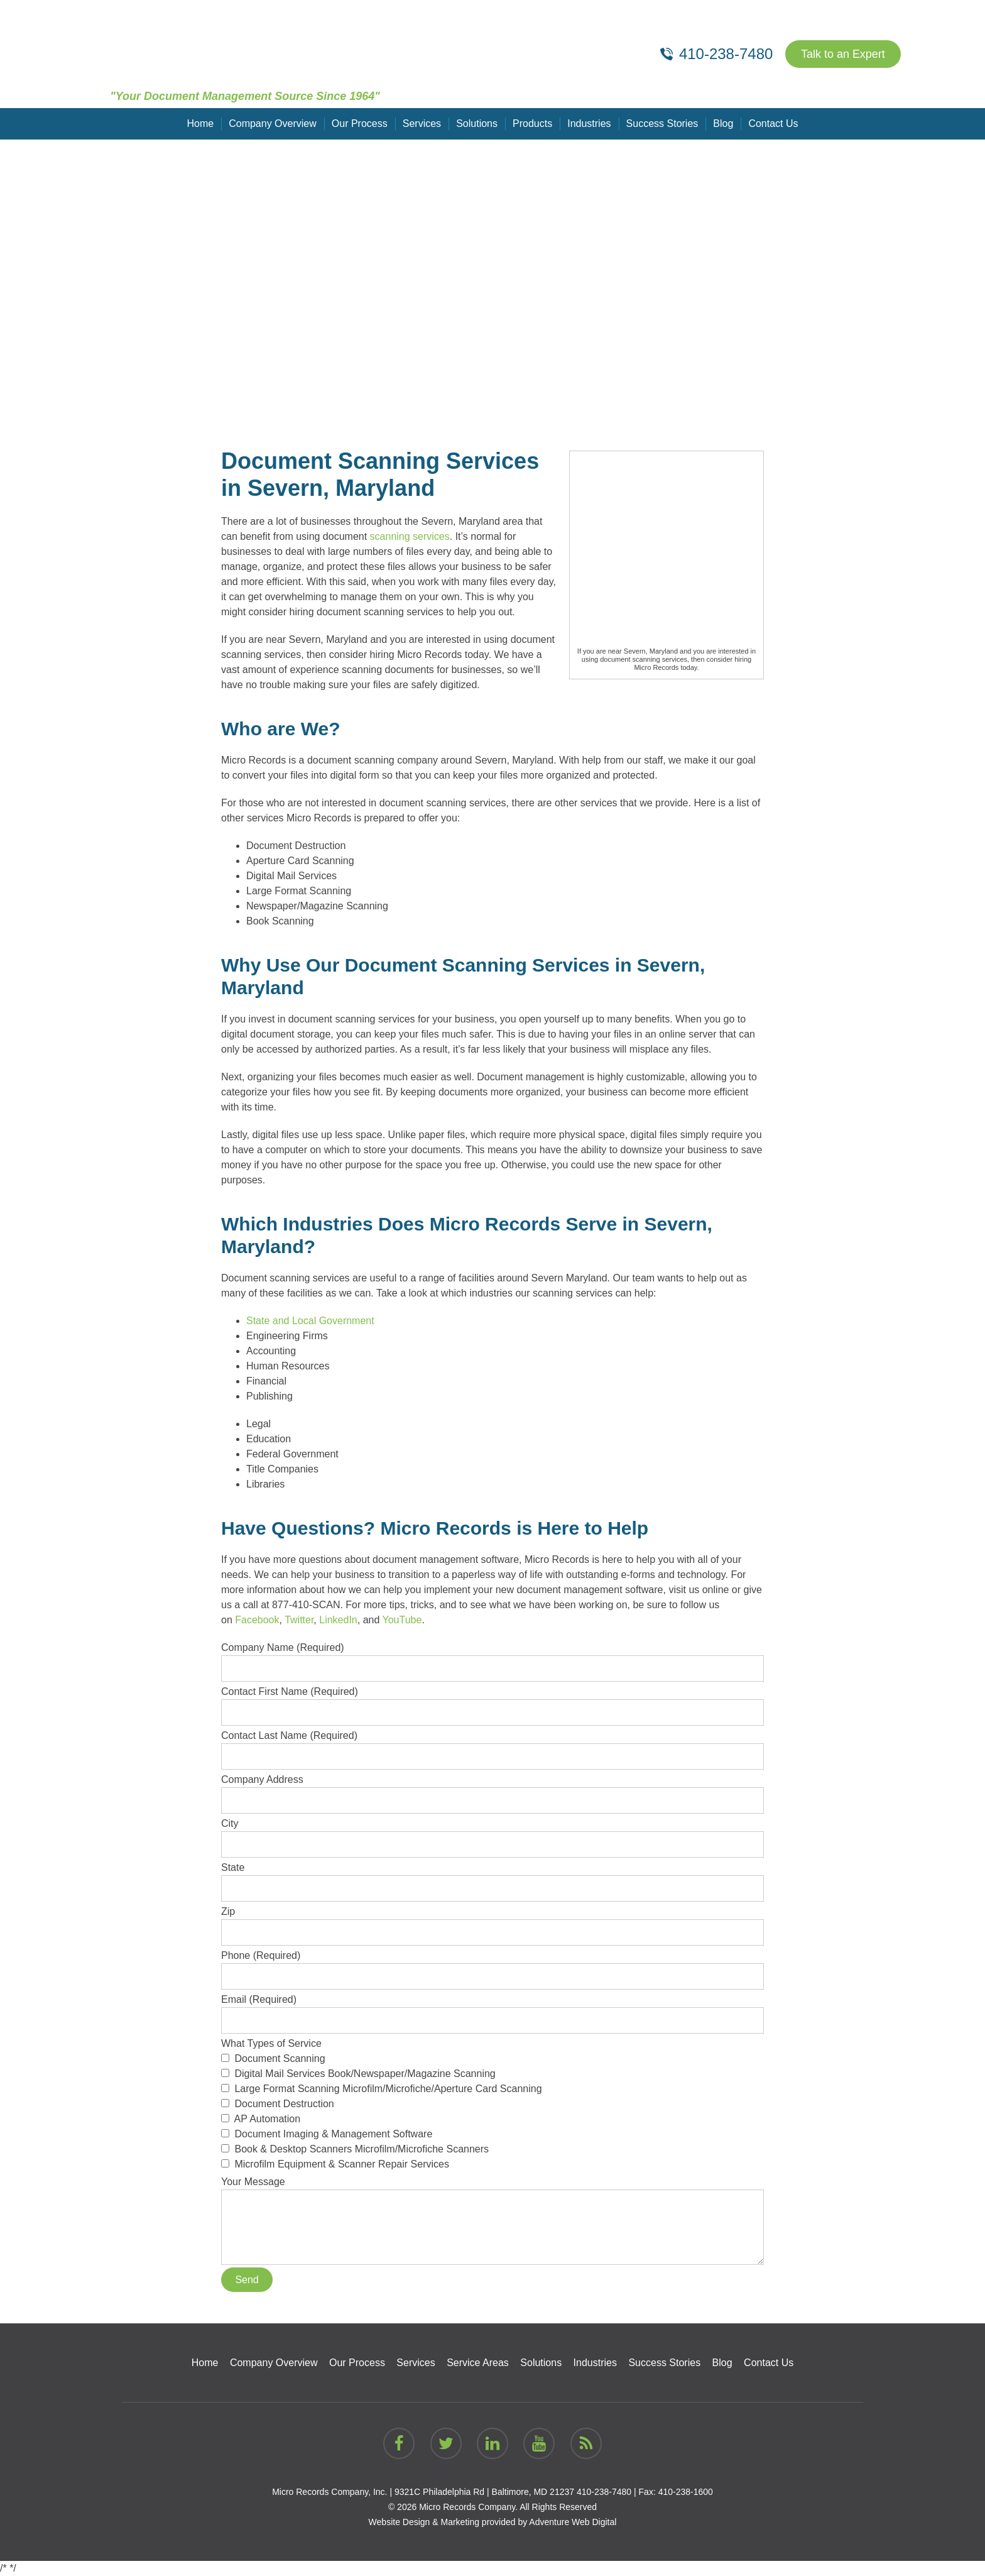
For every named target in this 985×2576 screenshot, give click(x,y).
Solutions (477, 123)
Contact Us (773, 123)
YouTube (402, 1619)
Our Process (360, 123)
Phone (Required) (492, 1965)
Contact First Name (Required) (492, 1702)
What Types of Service (492, 2105)
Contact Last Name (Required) (492, 1746)
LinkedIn (338, 1619)
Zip (492, 1921)
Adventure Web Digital (572, 2522)
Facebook (257, 1619)
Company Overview (273, 123)
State (492, 1878)
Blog (723, 123)
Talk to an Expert (843, 54)
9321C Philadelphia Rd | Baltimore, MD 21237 (484, 2492)
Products (532, 123)
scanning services (410, 536)
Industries (589, 123)
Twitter (299, 1619)
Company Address (492, 1790)
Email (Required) (492, 2009)
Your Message (492, 2189)
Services (422, 123)
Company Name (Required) (492, 1658)
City (492, 1834)
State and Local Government (310, 1320)
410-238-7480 (604, 2492)
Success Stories (662, 123)
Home (200, 123)
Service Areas (478, 2362)
